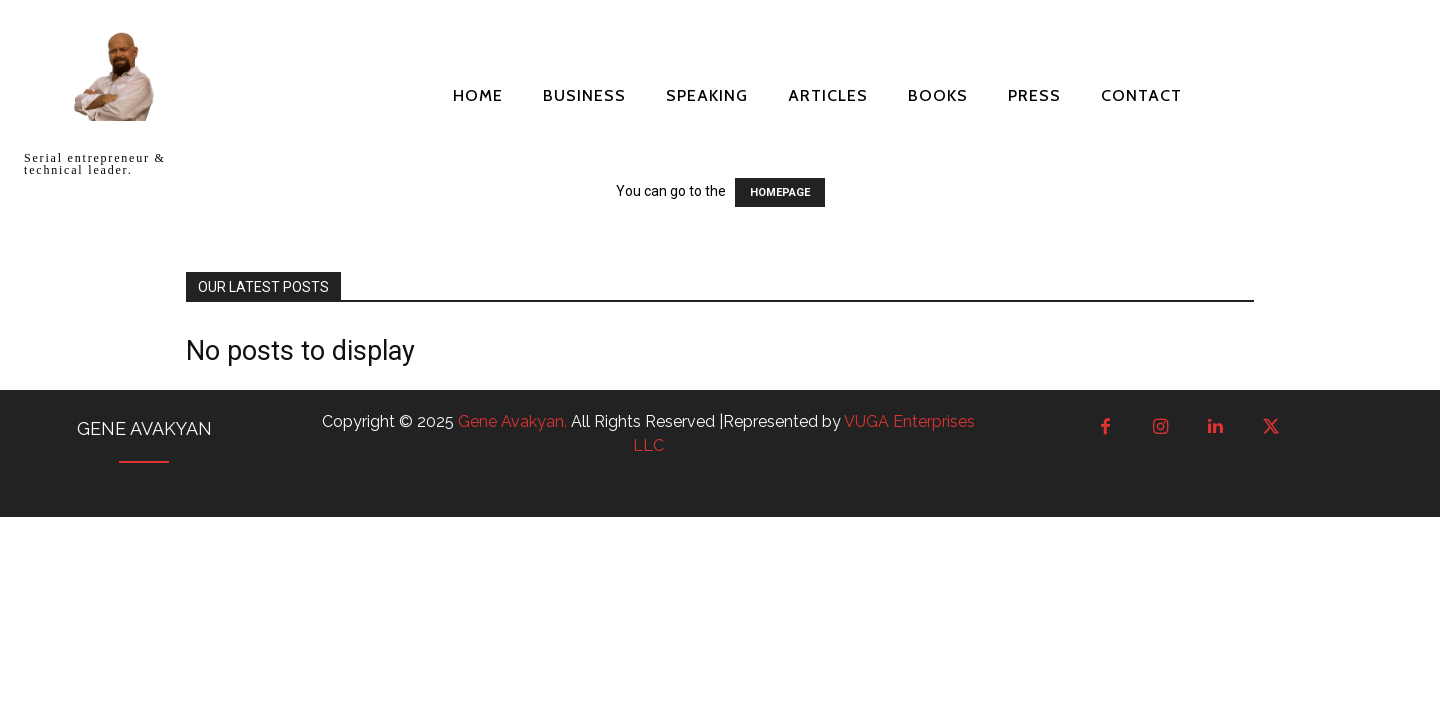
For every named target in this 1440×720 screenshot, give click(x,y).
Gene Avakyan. (514, 421)
